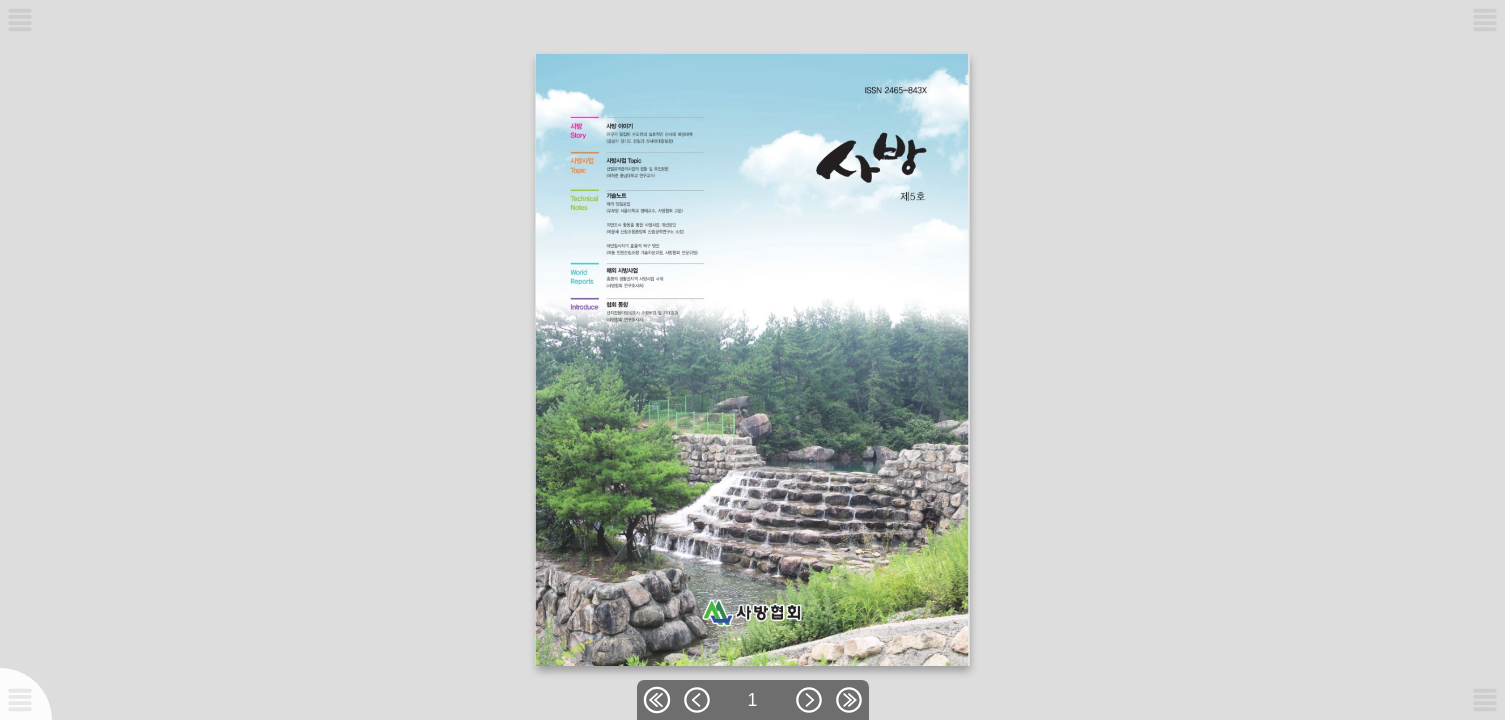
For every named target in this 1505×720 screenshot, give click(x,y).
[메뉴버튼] (20, 700)
